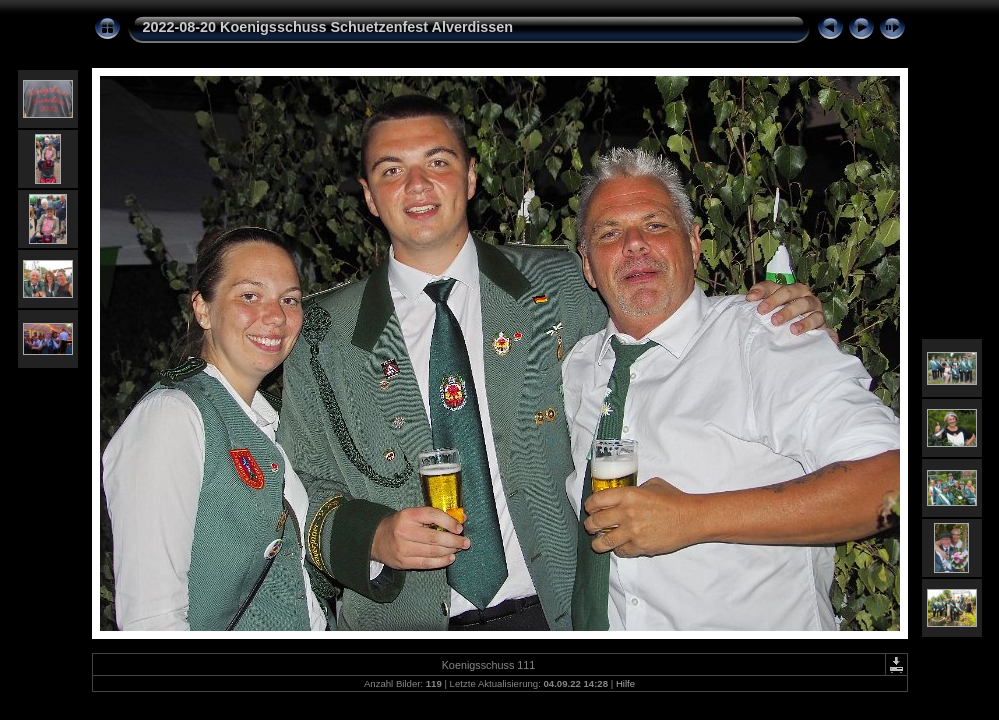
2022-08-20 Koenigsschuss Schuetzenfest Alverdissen (328, 27)
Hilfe (625, 683)
